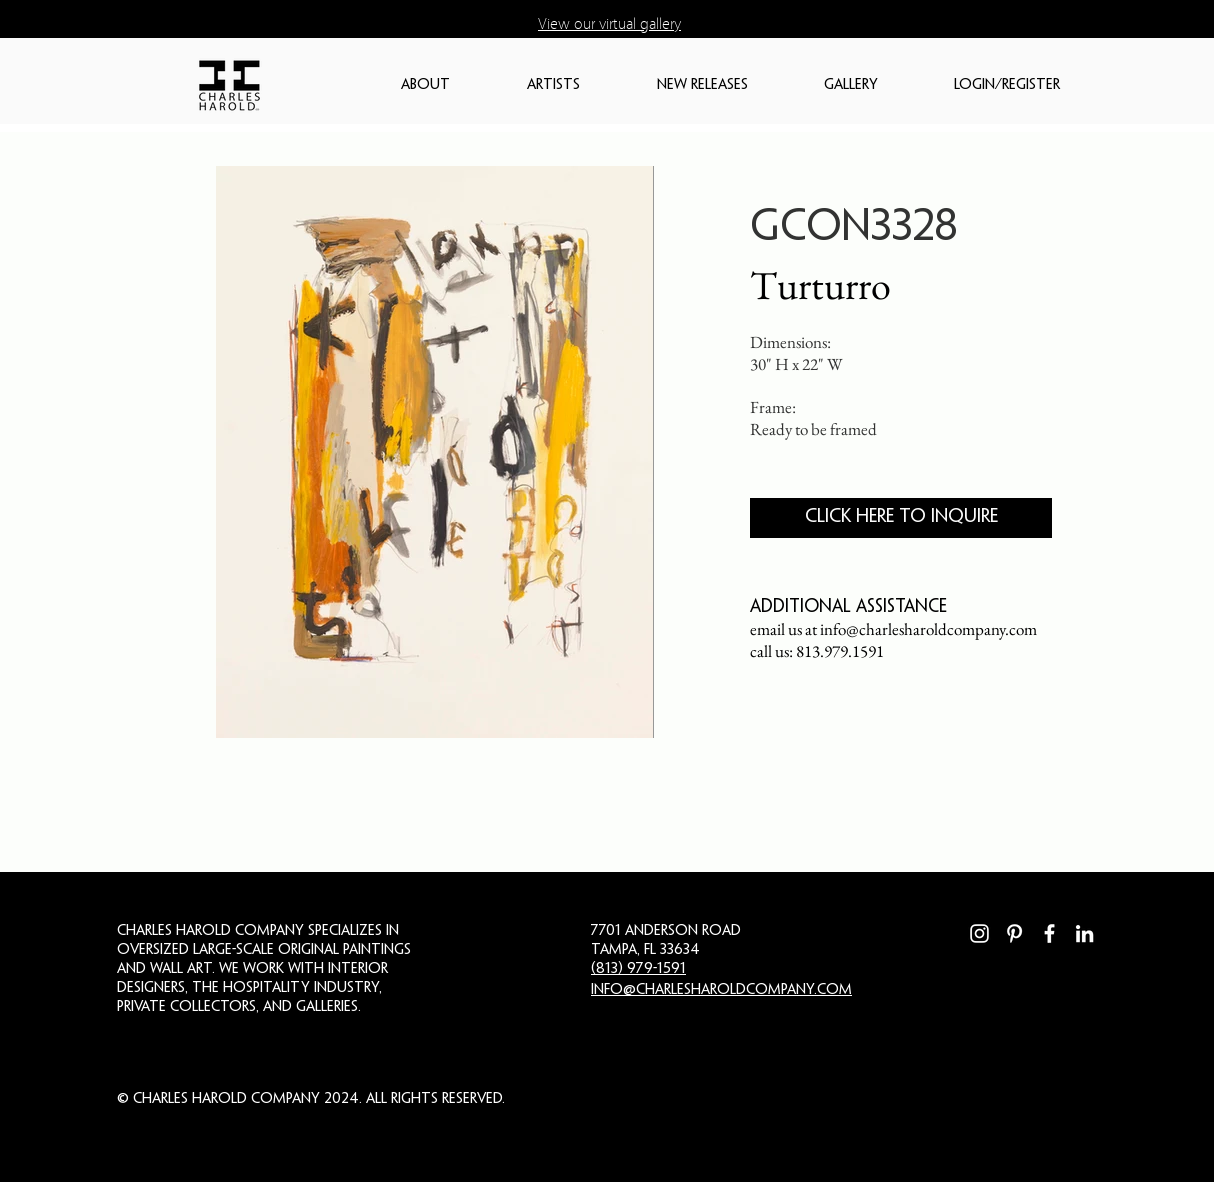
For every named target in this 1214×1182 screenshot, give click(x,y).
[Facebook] (1049, 933)
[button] (454, 85)
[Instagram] (979, 933)
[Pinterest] (1014, 933)
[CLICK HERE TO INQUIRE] (901, 518)
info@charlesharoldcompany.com (928, 629)
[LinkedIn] (1084, 933)
